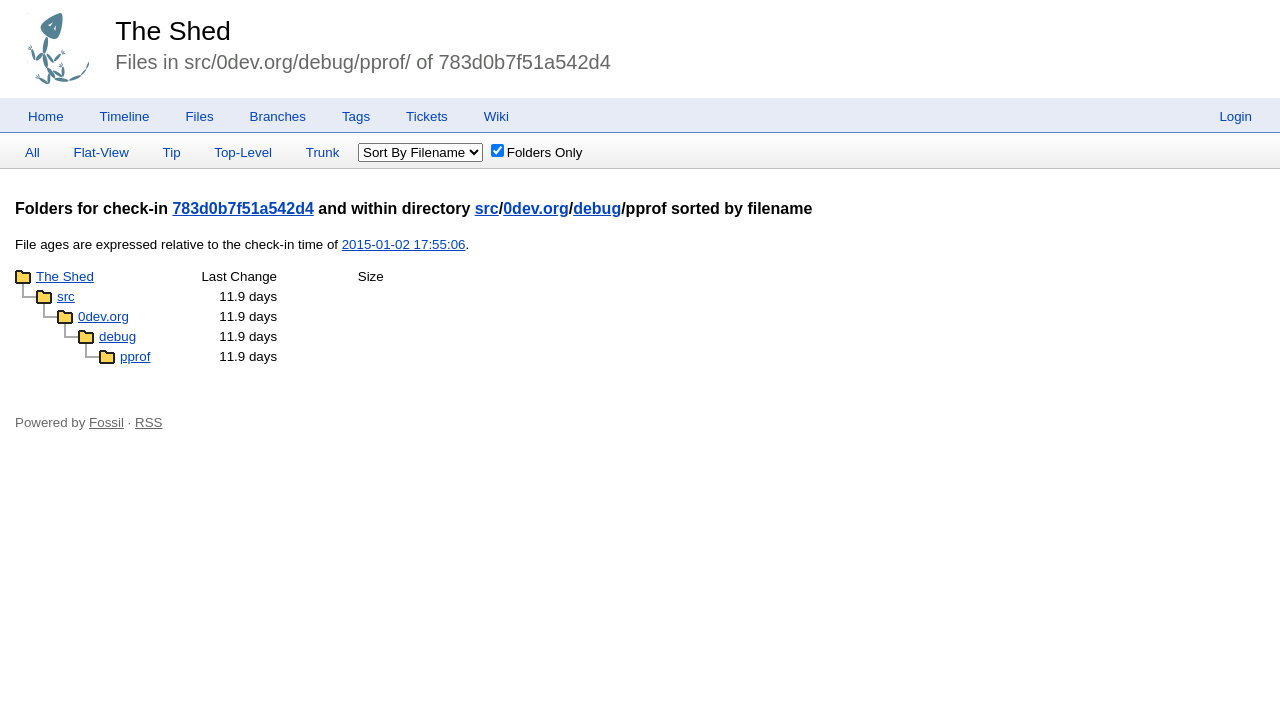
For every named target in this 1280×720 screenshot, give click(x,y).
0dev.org (536, 208)
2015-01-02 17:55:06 (404, 244)
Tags (356, 116)
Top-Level (243, 152)
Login (1235, 116)
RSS (148, 422)
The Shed (173, 31)
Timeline (125, 116)
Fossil (106, 422)
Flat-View (101, 152)
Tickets (427, 116)
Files (199, 116)
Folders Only (537, 152)
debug (597, 208)
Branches (278, 116)
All (32, 152)
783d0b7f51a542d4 (242, 208)
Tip (172, 152)
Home (46, 116)
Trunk (323, 152)
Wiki (496, 116)
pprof (135, 356)
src (487, 208)
